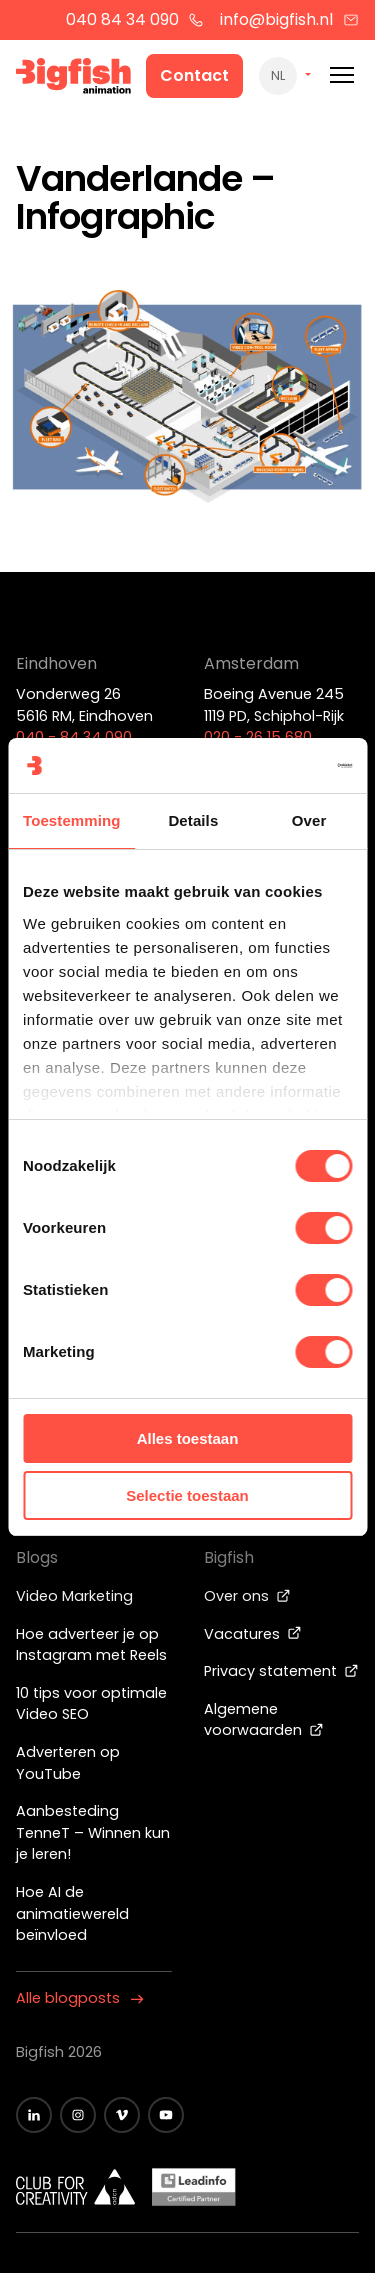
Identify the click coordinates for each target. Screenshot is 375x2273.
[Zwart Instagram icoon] (78, 2115)
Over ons (247, 1596)
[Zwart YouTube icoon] (166, 2115)
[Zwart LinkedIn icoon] (34, 2115)
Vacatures (253, 1634)
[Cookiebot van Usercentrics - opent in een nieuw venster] (267, 766)
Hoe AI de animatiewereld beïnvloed (72, 1913)
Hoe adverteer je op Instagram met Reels (91, 1645)
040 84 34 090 (135, 19)
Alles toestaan (188, 1438)
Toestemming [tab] (72, 820)
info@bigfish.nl (289, 19)
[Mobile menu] (342, 75)
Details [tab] (193, 820)
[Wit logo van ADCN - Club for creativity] (76, 2187)
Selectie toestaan (187, 1495)
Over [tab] (309, 820)
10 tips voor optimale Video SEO (91, 1704)
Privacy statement (281, 1671)
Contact (194, 75)
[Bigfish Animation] (74, 79)
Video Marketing (74, 1596)
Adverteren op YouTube (68, 1763)
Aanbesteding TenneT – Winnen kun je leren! (93, 1832)
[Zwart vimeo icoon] (122, 2115)
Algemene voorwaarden (264, 1720)
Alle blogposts (80, 1998)
